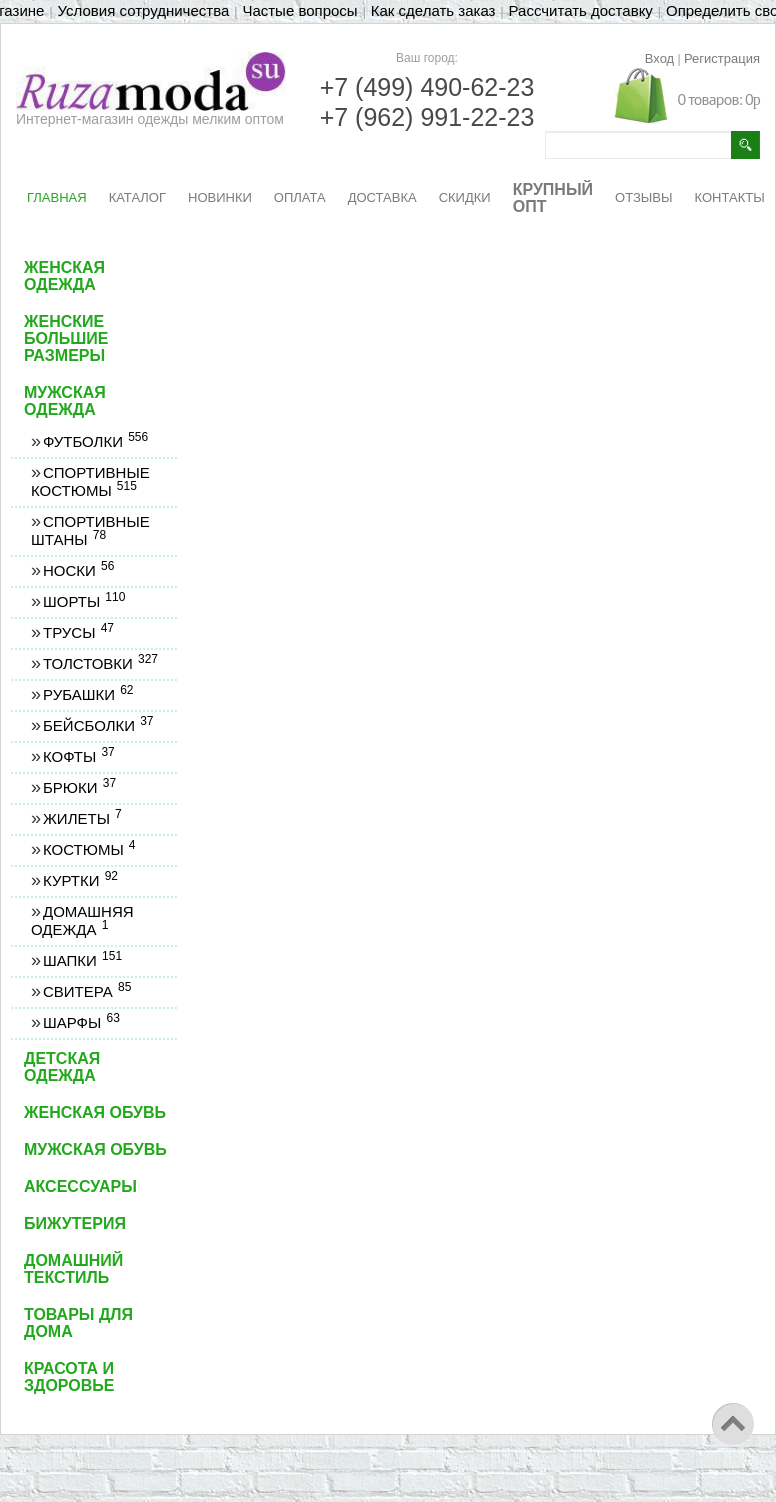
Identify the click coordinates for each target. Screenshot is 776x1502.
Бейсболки (98, 725)
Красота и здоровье (69, 1377)
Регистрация (722, 58)
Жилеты (82, 818)
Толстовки (100, 663)
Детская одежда (62, 1067)
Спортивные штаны (90, 530)
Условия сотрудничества (144, 10)
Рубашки (88, 694)
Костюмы (89, 849)
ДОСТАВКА (382, 197)
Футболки (95, 441)
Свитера (86, 991)
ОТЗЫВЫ (643, 197)
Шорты (83, 601)
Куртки (80, 880)
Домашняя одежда (82, 920)
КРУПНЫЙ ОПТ (553, 198)
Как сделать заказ (433, 10)
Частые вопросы (299, 10)
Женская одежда (64, 276)
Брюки (79, 787)
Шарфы (81, 1022)
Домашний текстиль (73, 1269)
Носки (78, 570)
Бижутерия (75, 1223)
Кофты (78, 756)
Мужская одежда (65, 401)
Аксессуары (80, 1186)
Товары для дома (78, 1323)
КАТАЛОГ (137, 197)
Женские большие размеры (66, 338)
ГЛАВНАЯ (57, 197)
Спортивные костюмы (90, 481)
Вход (659, 58)
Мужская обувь (95, 1149)
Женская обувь (95, 1112)
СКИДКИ (465, 197)
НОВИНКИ (220, 197)
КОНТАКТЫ (730, 197)
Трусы (78, 632)
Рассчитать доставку (581, 10)
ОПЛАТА (300, 197)
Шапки (82, 960)
